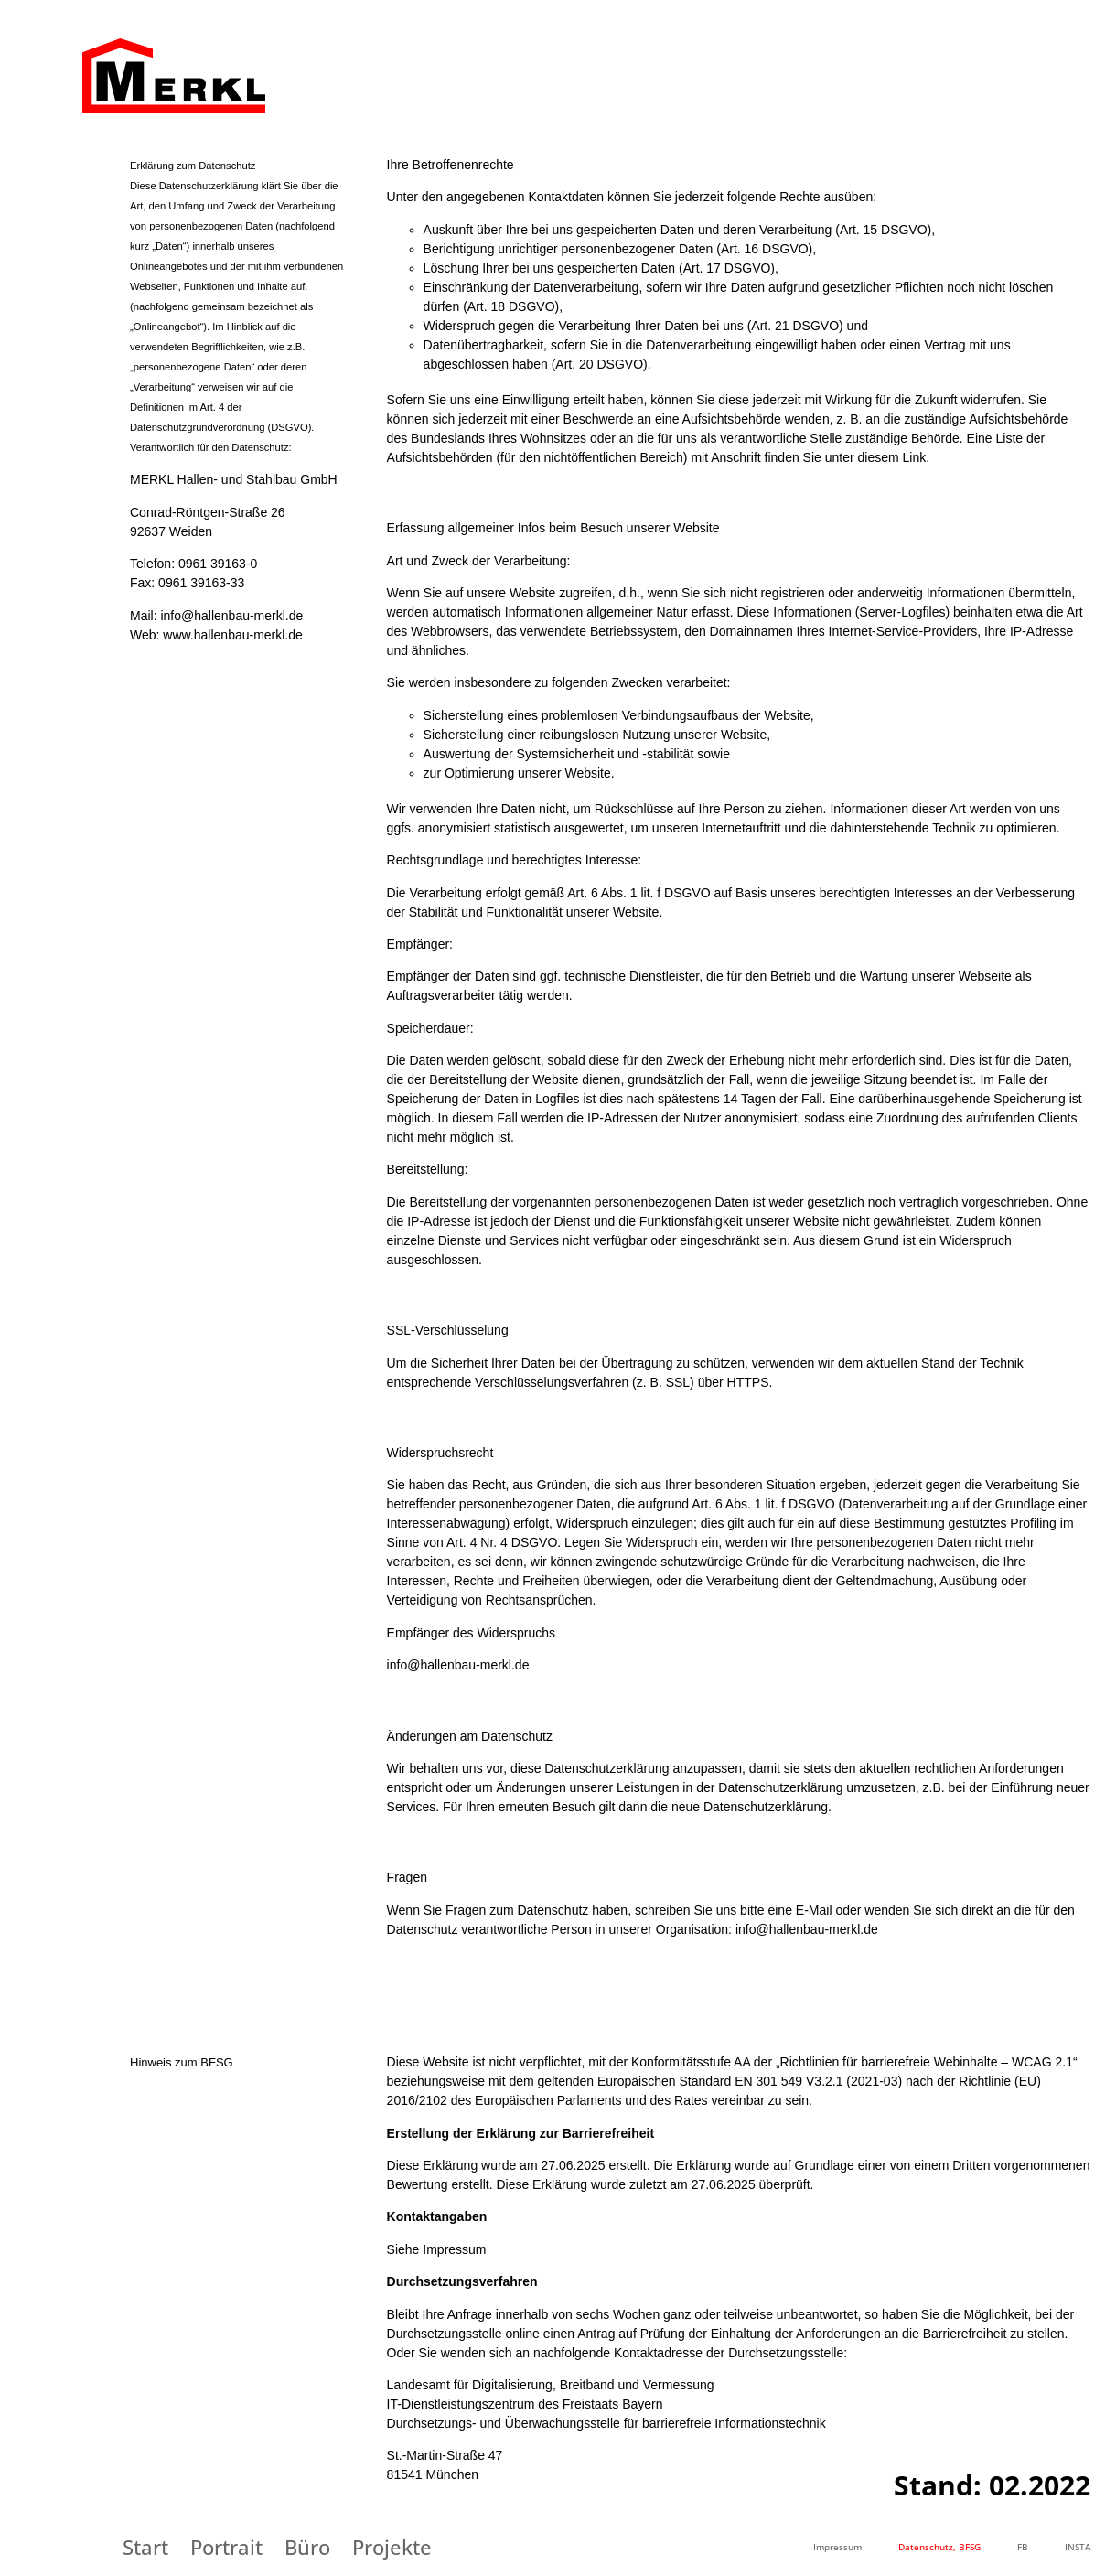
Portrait (226, 2546)
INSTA (1077, 2546)
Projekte (392, 2546)
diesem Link (892, 457)
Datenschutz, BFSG (939, 2546)
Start (145, 2546)
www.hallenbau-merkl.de (233, 635)
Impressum (837, 2546)
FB (1022, 2546)
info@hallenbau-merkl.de (231, 615)
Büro (307, 2546)
